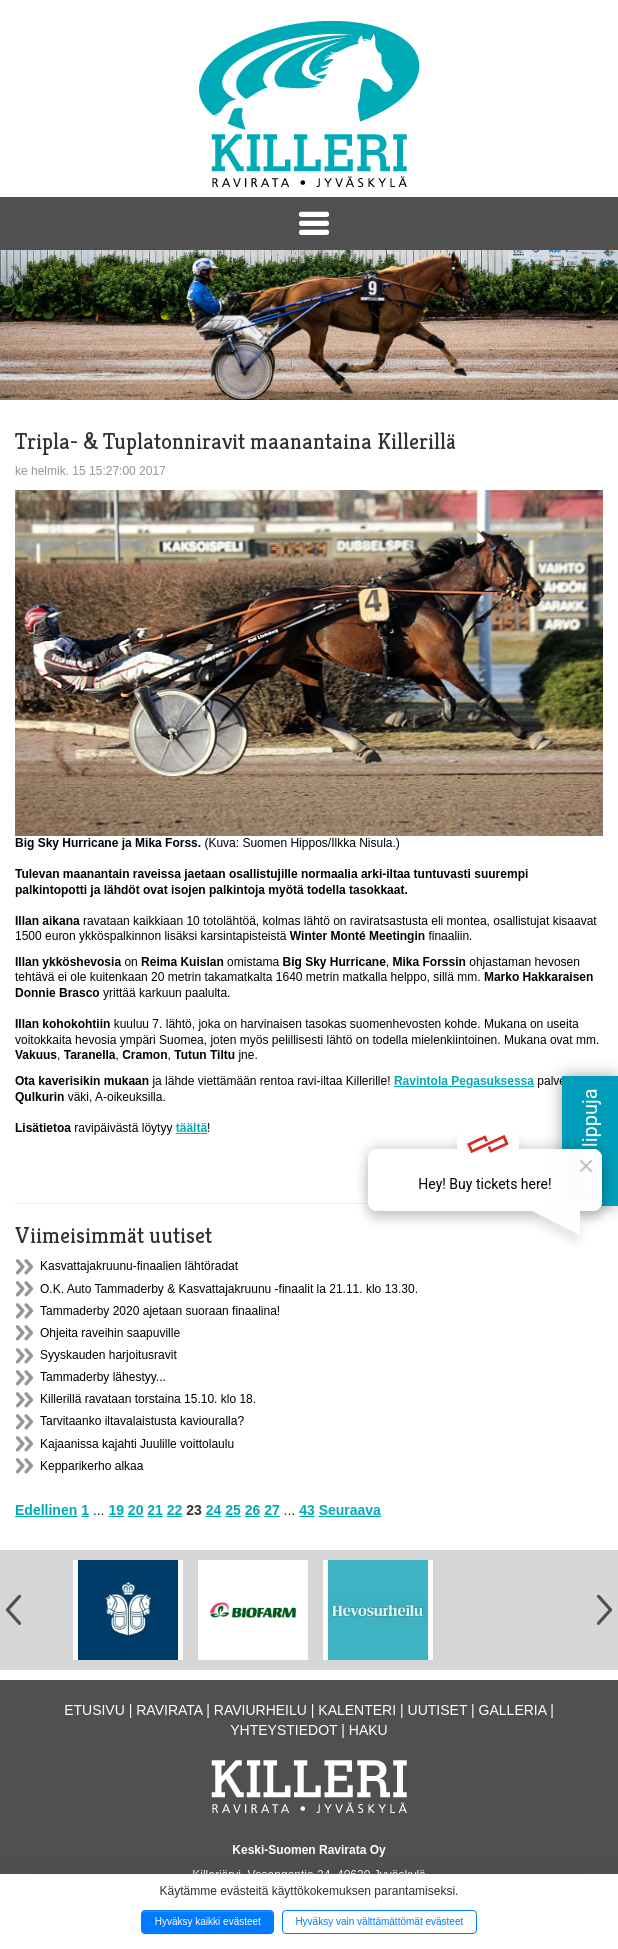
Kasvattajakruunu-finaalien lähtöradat (139, 1266)
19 (116, 1510)
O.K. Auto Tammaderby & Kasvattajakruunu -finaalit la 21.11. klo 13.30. (229, 1289)
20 (136, 1510)
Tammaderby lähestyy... (103, 1377)
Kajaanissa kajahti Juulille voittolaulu (137, 1444)
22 (175, 1510)
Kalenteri (357, 1710)
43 (307, 1510)
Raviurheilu (260, 1710)
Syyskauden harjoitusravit (108, 1355)
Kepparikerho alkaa (91, 1466)
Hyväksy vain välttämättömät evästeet (379, 1921)
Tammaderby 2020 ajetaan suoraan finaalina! (160, 1311)
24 (214, 1510)
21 (155, 1510)
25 (233, 1510)
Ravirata (169, 1710)
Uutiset (438, 1710)
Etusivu (94, 1710)
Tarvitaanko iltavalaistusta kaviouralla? (142, 1421)
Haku (368, 1730)
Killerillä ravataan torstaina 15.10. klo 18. (148, 1399)
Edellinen (46, 1510)
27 (272, 1510)
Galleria (513, 1710)
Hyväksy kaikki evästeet (208, 1921)
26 (253, 1510)
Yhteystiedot (283, 1730)
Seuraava (350, 1510)
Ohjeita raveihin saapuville (110, 1333)
